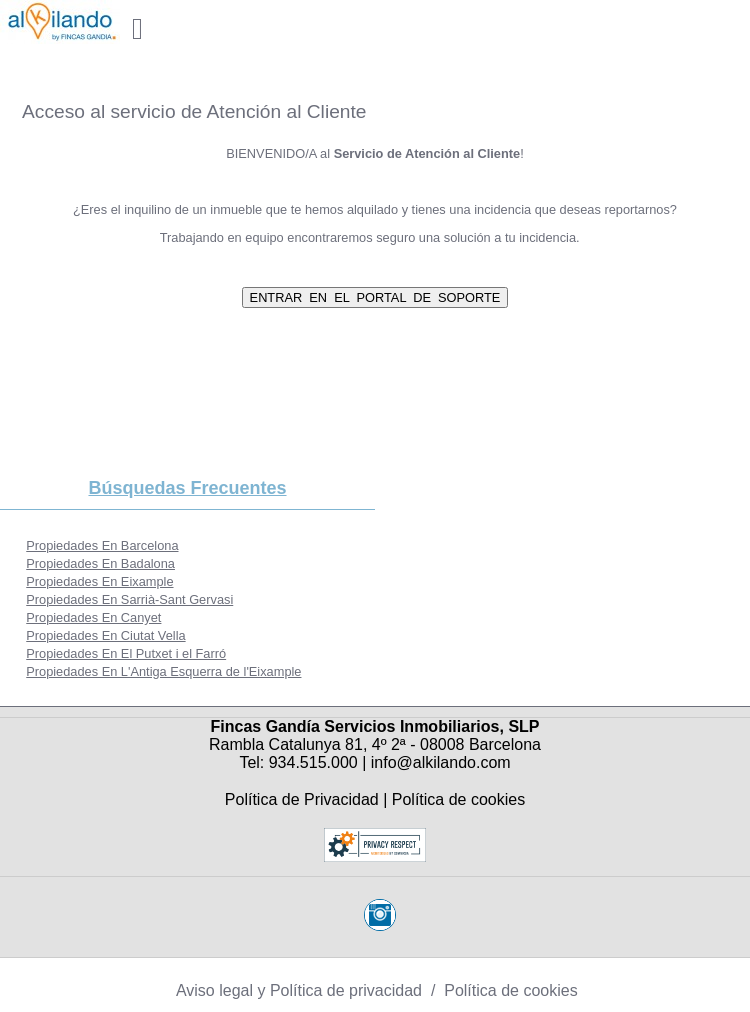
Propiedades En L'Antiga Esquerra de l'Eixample (163, 671)
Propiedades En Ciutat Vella (105, 635)
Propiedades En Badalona (100, 563)
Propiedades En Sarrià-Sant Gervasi (129, 599)
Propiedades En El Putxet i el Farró (126, 653)
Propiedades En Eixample (99, 581)
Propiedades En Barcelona (102, 545)
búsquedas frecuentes (187, 488)
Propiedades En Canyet (93, 617)
